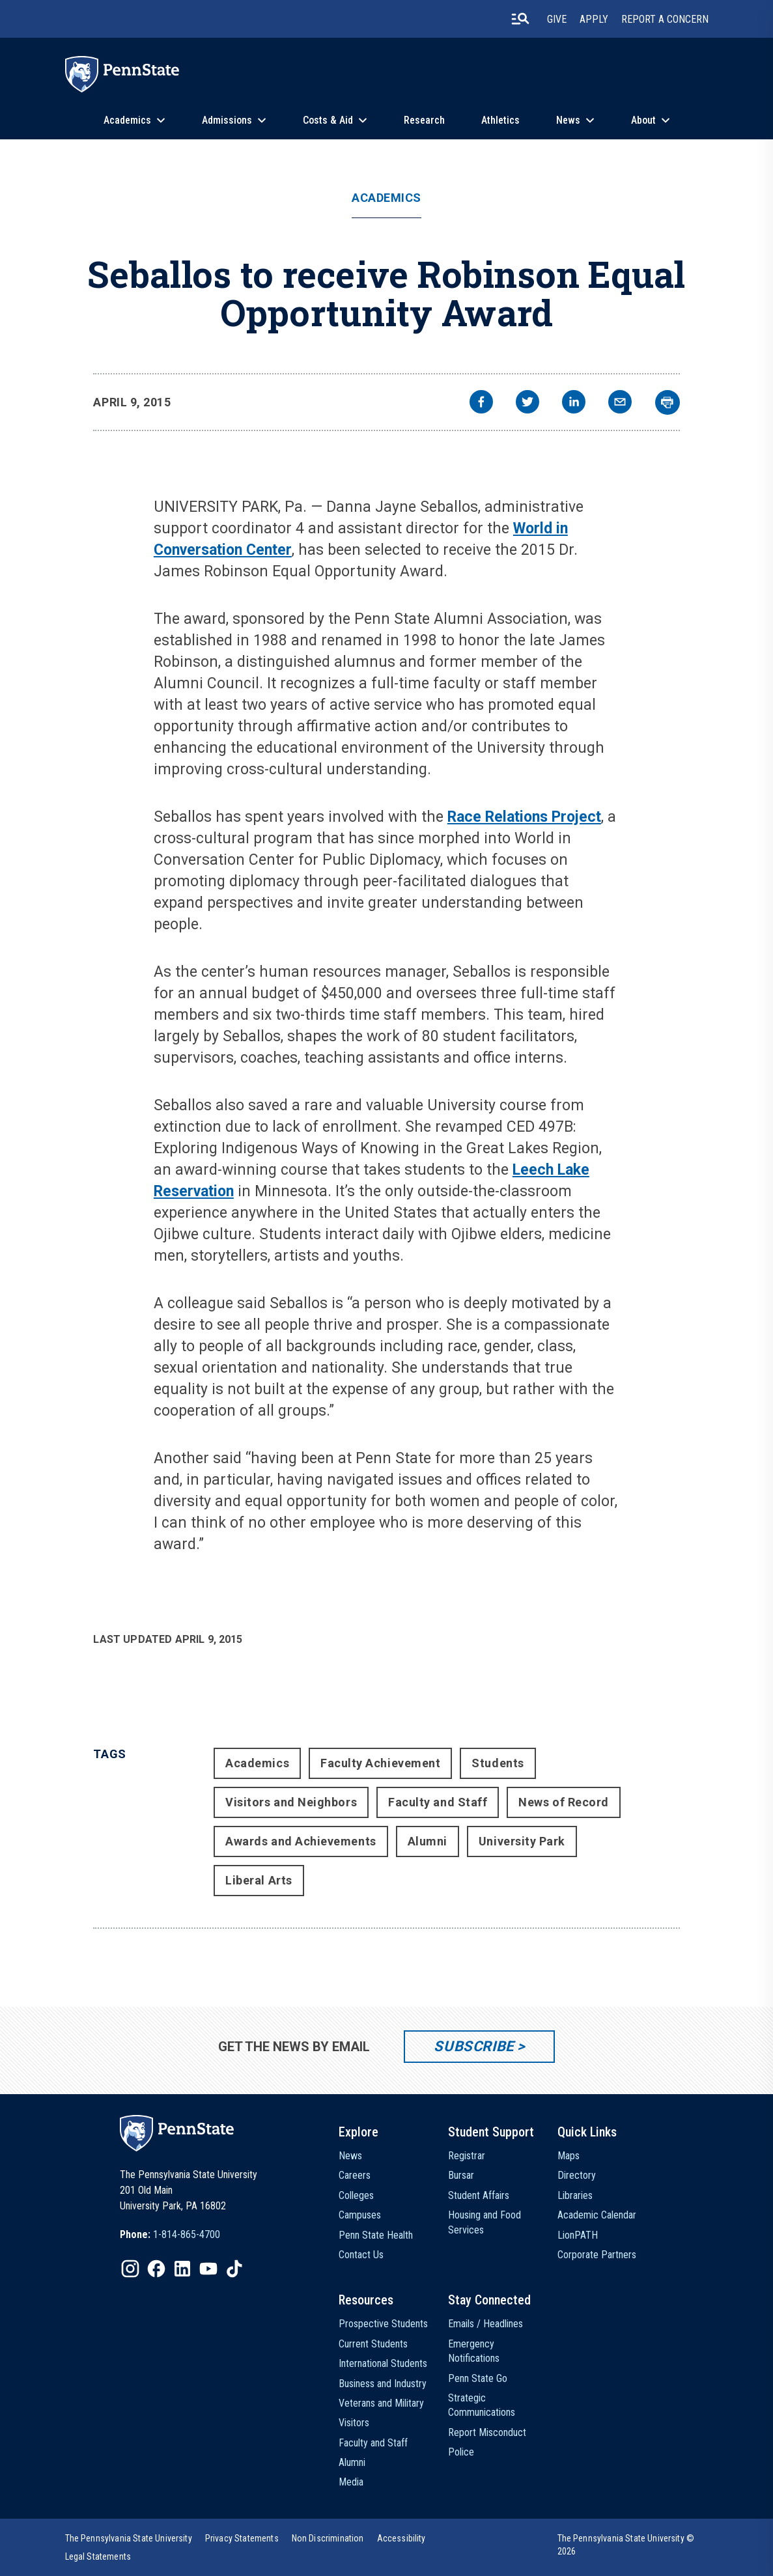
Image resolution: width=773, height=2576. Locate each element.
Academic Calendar (596, 2215)
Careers (355, 2175)
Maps (568, 2155)
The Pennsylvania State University (128, 2538)
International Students (383, 2363)
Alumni (427, 1841)
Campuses (360, 2215)
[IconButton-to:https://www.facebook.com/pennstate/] (156, 2268)
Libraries (575, 2195)
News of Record (563, 1802)
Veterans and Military (381, 2403)
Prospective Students (383, 2323)
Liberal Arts (258, 1880)
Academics (127, 120)
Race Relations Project (524, 817)
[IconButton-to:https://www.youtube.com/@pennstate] (208, 2268)
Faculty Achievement (380, 1763)
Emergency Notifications (473, 2351)
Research (424, 120)
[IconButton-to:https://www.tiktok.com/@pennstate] (234, 2268)
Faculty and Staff (437, 1802)
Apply (594, 19)
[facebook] (481, 403)
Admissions (227, 120)
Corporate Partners (596, 2254)
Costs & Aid (328, 120)
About (643, 120)
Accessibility (401, 2538)
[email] (620, 403)
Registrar (466, 2155)
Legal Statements (98, 2556)
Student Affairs (478, 2195)
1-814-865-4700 (186, 2234)
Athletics (500, 120)
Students (497, 1763)
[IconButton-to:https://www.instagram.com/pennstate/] (130, 2268)
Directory (576, 2175)
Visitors (354, 2422)
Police (461, 2452)
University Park (522, 1841)
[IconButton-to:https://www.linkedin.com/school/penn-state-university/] (182, 2268)
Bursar (461, 2175)
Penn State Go (477, 2378)
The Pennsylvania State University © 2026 (626, 2544)
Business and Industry (383, 2383)
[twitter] (527, 403)
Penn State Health (376, 2235)
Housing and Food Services (484, 2222)
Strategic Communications (481, 2405)
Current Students (373, 2344)
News (568, 120)
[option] (170, 2235)
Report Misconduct (487, 2432)
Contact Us (361, 2254)
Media (351, 2482)
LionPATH (577, 2235)
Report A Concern (665, 19)
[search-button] (520, 19)
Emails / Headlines (485, 2323)
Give (557, 19)
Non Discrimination (328, 2538)
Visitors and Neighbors (291, 1802)
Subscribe (474, 2046)
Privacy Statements (242, 2538)
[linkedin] (573, 403)
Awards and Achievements (300, 1841)
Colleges (356, 2195)
